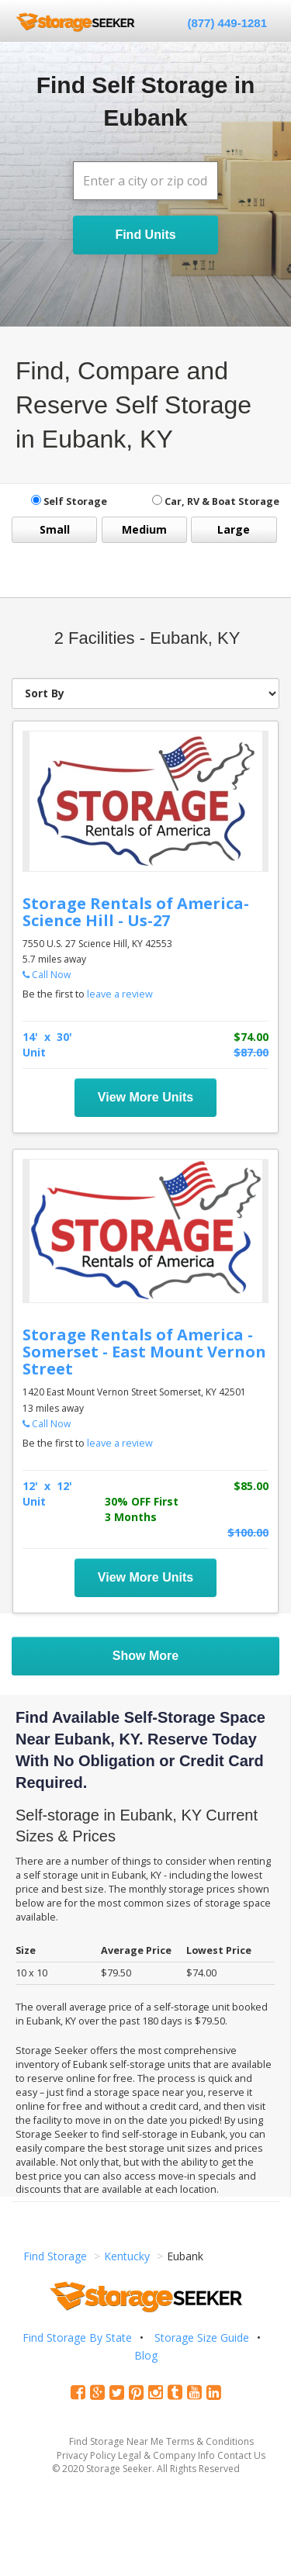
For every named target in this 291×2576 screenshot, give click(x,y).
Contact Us (241, 2455)
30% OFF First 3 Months (141, 1509)
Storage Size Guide (201, 2337)
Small (55, 529)
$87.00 (251, 1052)
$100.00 (247, 1532)
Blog (146, 2355)
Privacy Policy (86, 2455)
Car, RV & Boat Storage (215, 501)
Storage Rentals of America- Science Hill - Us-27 (136, 912)
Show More (145, 1655)
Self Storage (69, 501)
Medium (144, 529)
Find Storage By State (77, 2337)
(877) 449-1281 (227, 22)
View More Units (145, 1097)
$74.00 (251, 1036)
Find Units (145, 234)
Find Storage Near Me (116, 2441)
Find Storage (55, 2256)
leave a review (120, 994)
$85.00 (251, 1485)
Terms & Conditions (210, 2441)
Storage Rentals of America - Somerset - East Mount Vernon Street (144, 1351)
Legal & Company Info (166, 2455)
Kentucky (127, 2256)
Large (233, 529)
